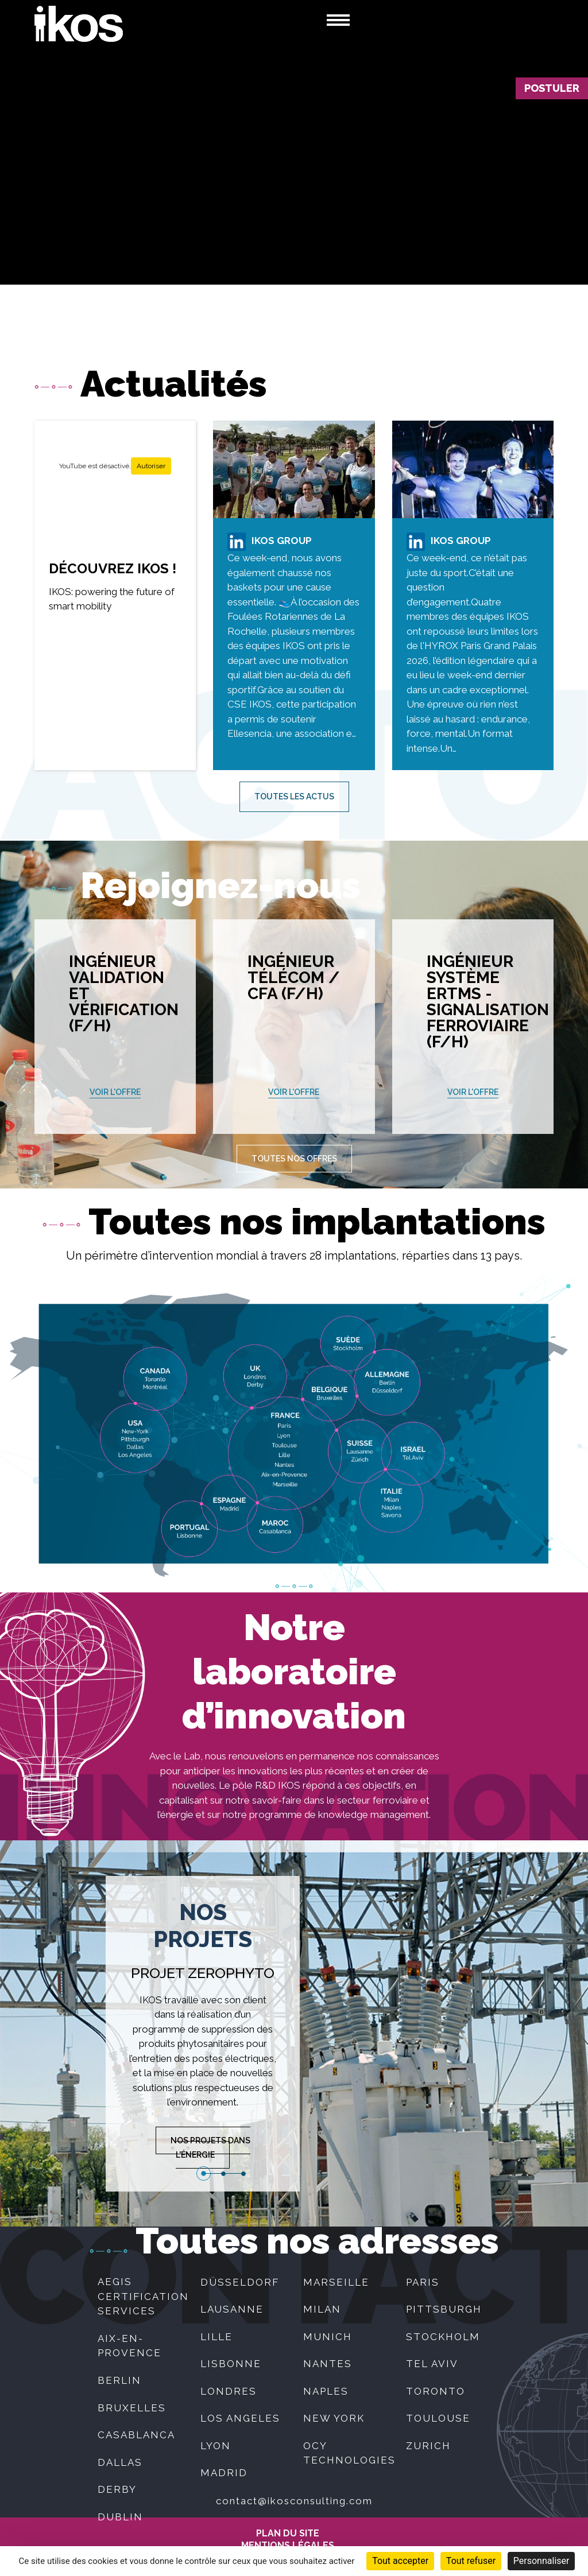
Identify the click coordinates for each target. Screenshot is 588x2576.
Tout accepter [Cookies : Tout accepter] (400, 2560)
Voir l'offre (115, 1092)
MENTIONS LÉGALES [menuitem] (287, 2545)
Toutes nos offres (294, 1158)
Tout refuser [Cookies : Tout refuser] (471, 2560)
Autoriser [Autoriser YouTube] (151, 466)
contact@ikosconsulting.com (294, 2501)
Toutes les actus (294, 796)
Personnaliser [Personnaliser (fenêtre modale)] (541, 2560)
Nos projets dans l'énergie (210, 2148)
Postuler (551, 88)
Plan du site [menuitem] (287, 2533)
